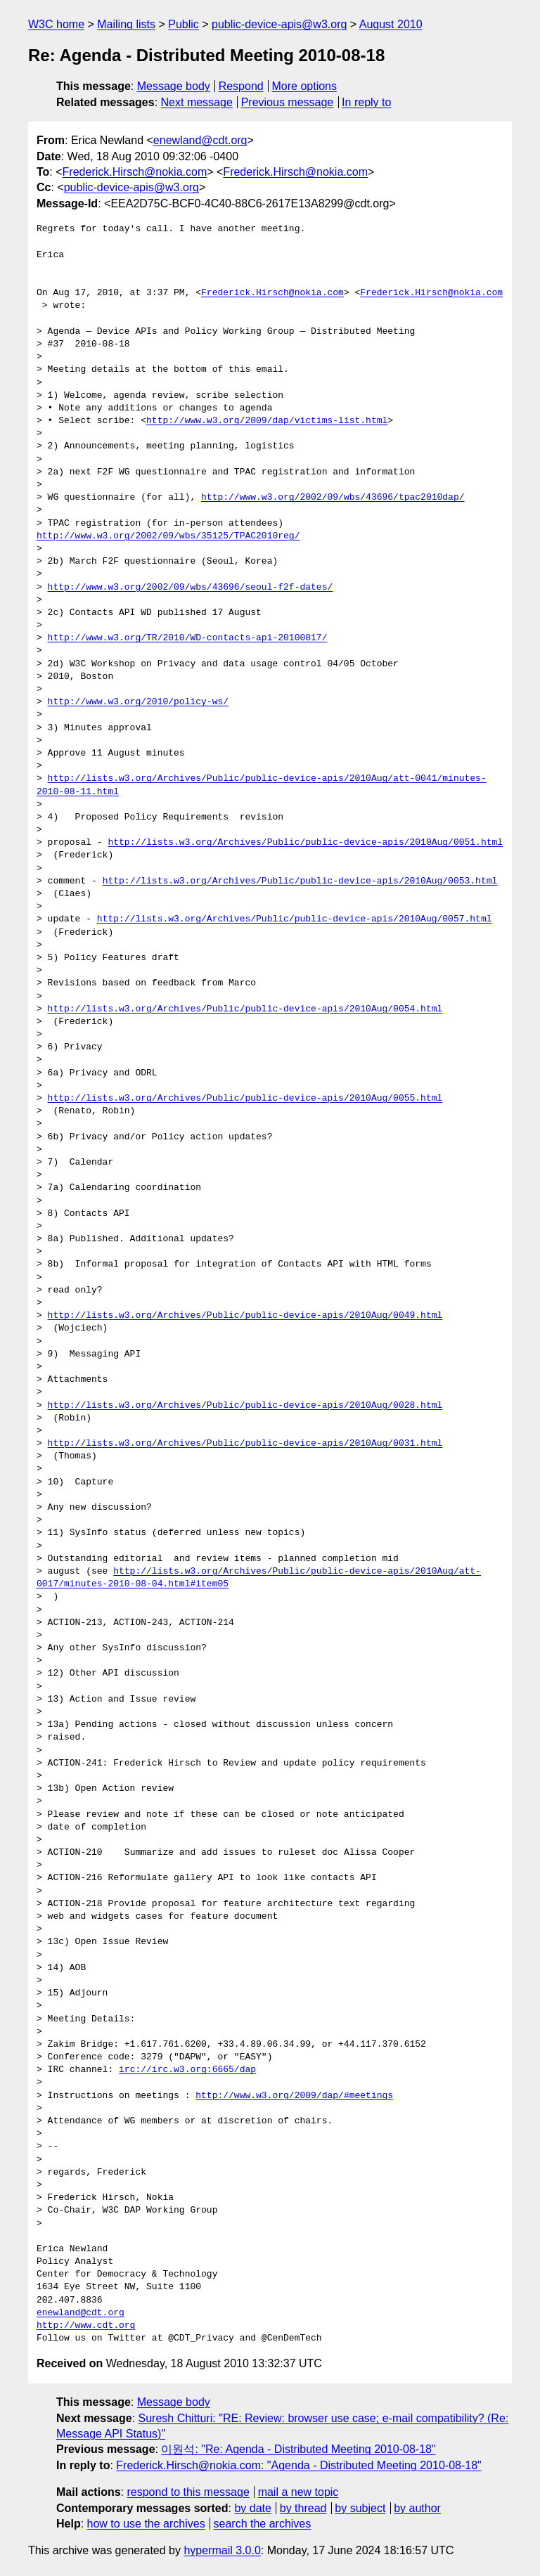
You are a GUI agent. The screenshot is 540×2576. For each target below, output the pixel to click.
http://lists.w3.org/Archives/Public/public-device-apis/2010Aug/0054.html (245, 1009)
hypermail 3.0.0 (222, 2550)
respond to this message (188, 2492)
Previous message (287, 102)
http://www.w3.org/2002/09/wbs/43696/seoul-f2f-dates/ (190, 587)
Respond (241, 86)
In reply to (366, 102)
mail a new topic (298, 2492)
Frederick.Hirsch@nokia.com (135, 172)
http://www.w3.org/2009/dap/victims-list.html (266, 421)
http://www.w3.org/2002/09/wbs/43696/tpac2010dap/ (332, 497)
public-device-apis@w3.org (279, 24)
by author (417, 2508)
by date (252, 2508)
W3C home (56, 24)
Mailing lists (126, 24)
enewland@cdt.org (200, 140)
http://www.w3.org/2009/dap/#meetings (294, 2096)
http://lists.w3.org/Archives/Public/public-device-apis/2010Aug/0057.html (294, 919)
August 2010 (391, 24)
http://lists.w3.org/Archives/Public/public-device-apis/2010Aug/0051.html (305, 842)
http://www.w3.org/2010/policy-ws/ (138, 702)
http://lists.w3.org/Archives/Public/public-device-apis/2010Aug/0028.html (245, 1405)
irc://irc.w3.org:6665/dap (187, 2070)
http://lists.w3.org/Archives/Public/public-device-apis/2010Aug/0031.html (245, 1443)
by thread (303, 2508)
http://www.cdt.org (86, 2325)
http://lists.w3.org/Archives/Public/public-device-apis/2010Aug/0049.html (245, 1315)
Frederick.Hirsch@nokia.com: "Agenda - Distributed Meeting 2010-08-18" (298, 2465)
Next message (197, 102)
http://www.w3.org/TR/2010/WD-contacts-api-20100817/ (188, 638)
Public (183, 24)
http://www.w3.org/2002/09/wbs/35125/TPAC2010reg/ (168, 536)
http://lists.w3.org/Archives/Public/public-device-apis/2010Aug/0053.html (300, 881)
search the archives (262, 2524)
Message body (173, 86)
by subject (360, 2508)
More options (305, 86)
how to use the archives (146, 2524)
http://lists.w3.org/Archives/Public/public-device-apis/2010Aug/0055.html (245, 1098)
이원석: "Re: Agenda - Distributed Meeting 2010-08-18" (298, 2449)
